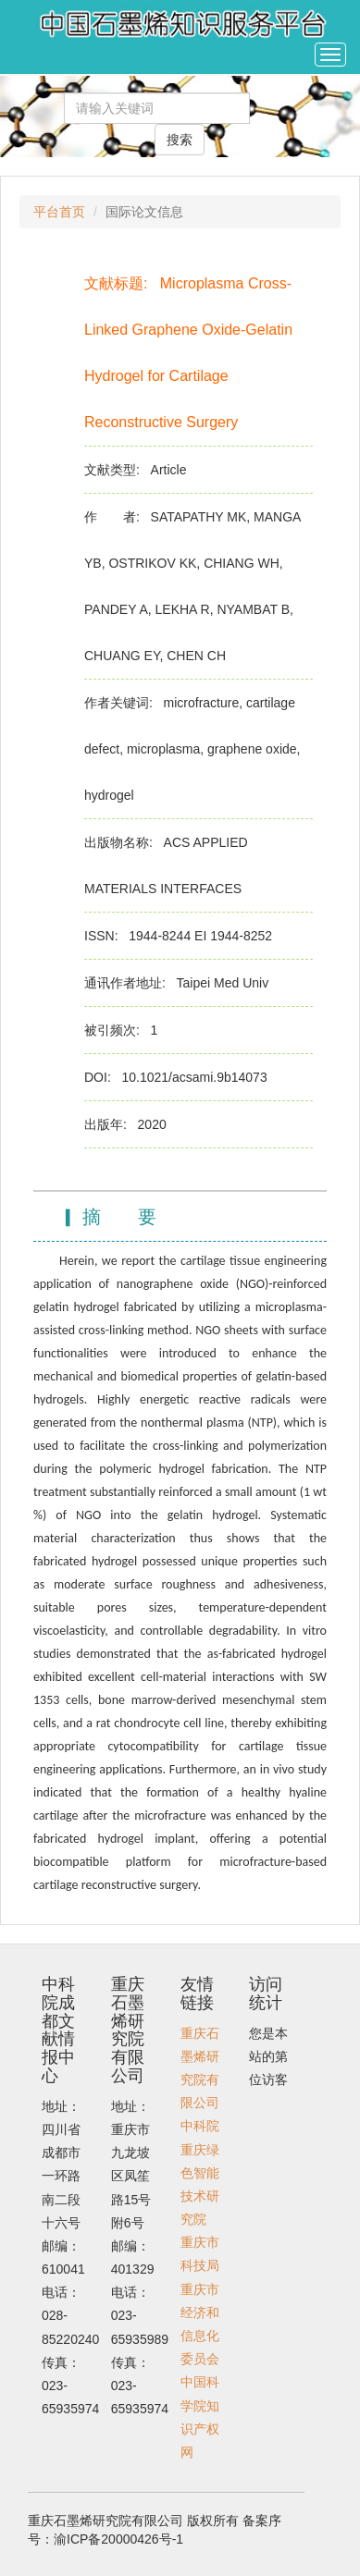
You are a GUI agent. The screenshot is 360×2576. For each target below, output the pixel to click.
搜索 (179, 139)
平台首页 (59, 211)
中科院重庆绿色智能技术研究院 (199, 2172)
